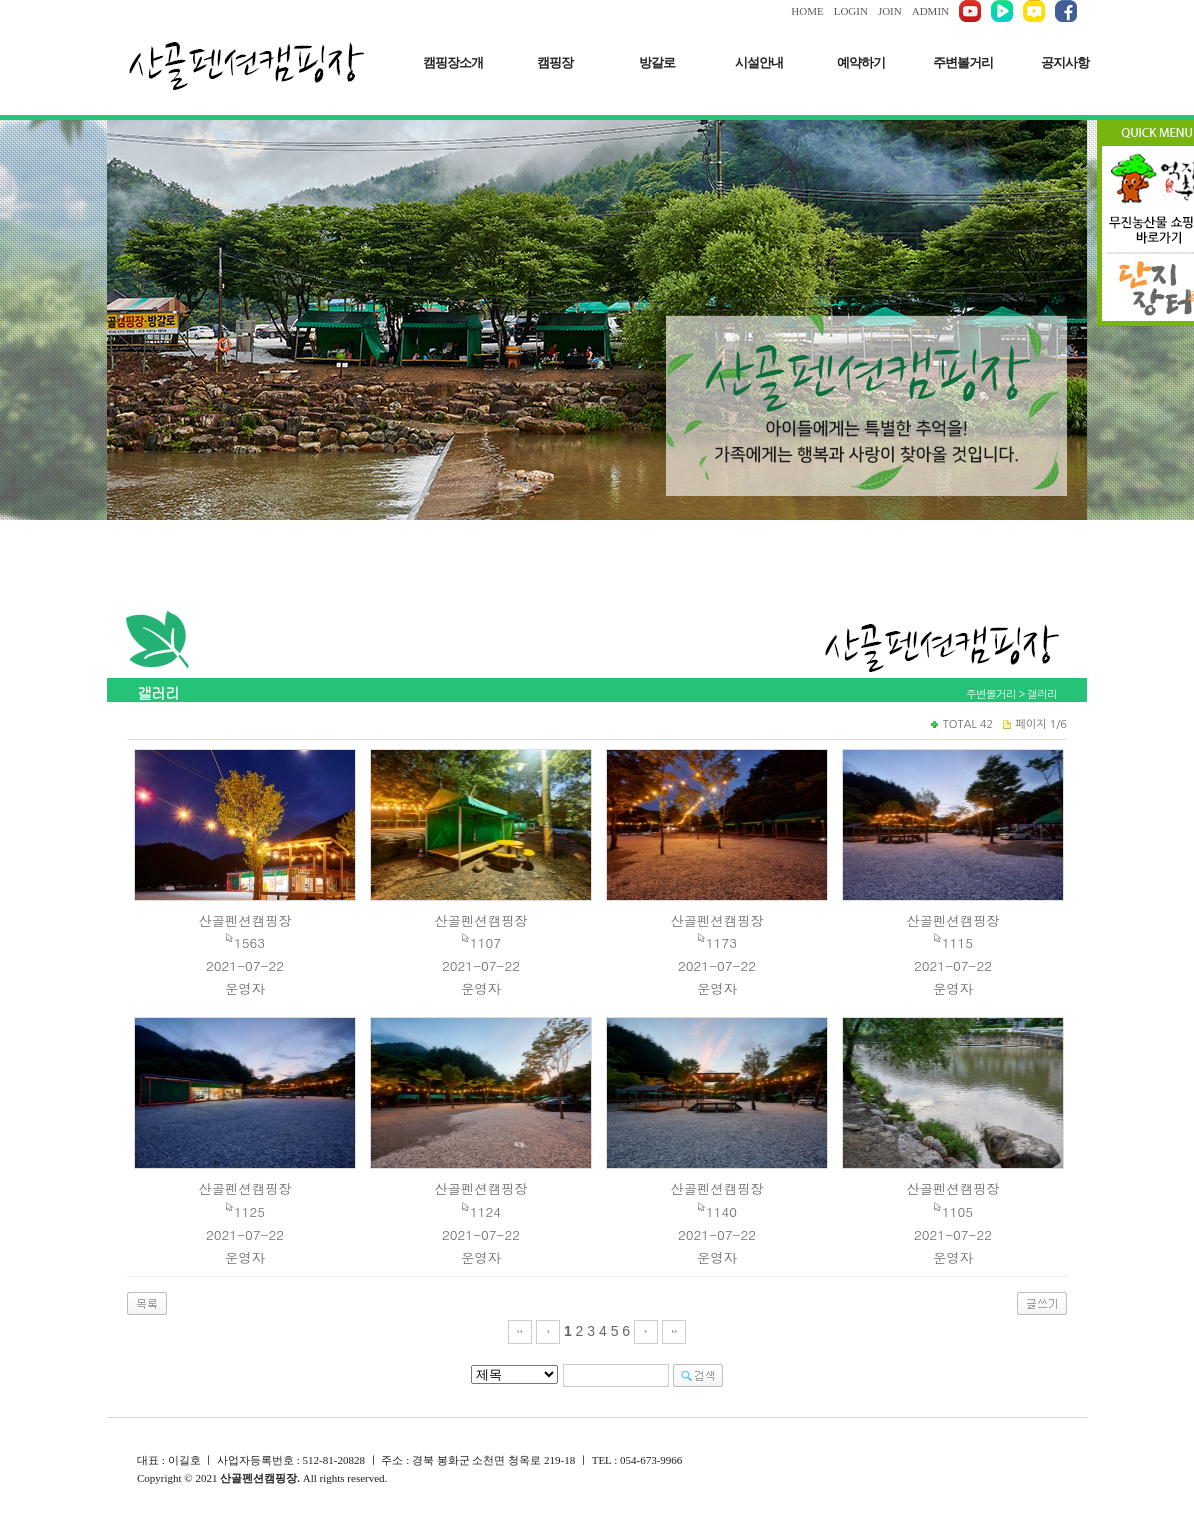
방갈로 (657, 62)
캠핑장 (555, 62)
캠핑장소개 (453, 62)
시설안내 (759, 62)
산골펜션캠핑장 (244, 920)
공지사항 (1065, 62)
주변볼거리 (963, 62)
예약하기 (861, 62)
